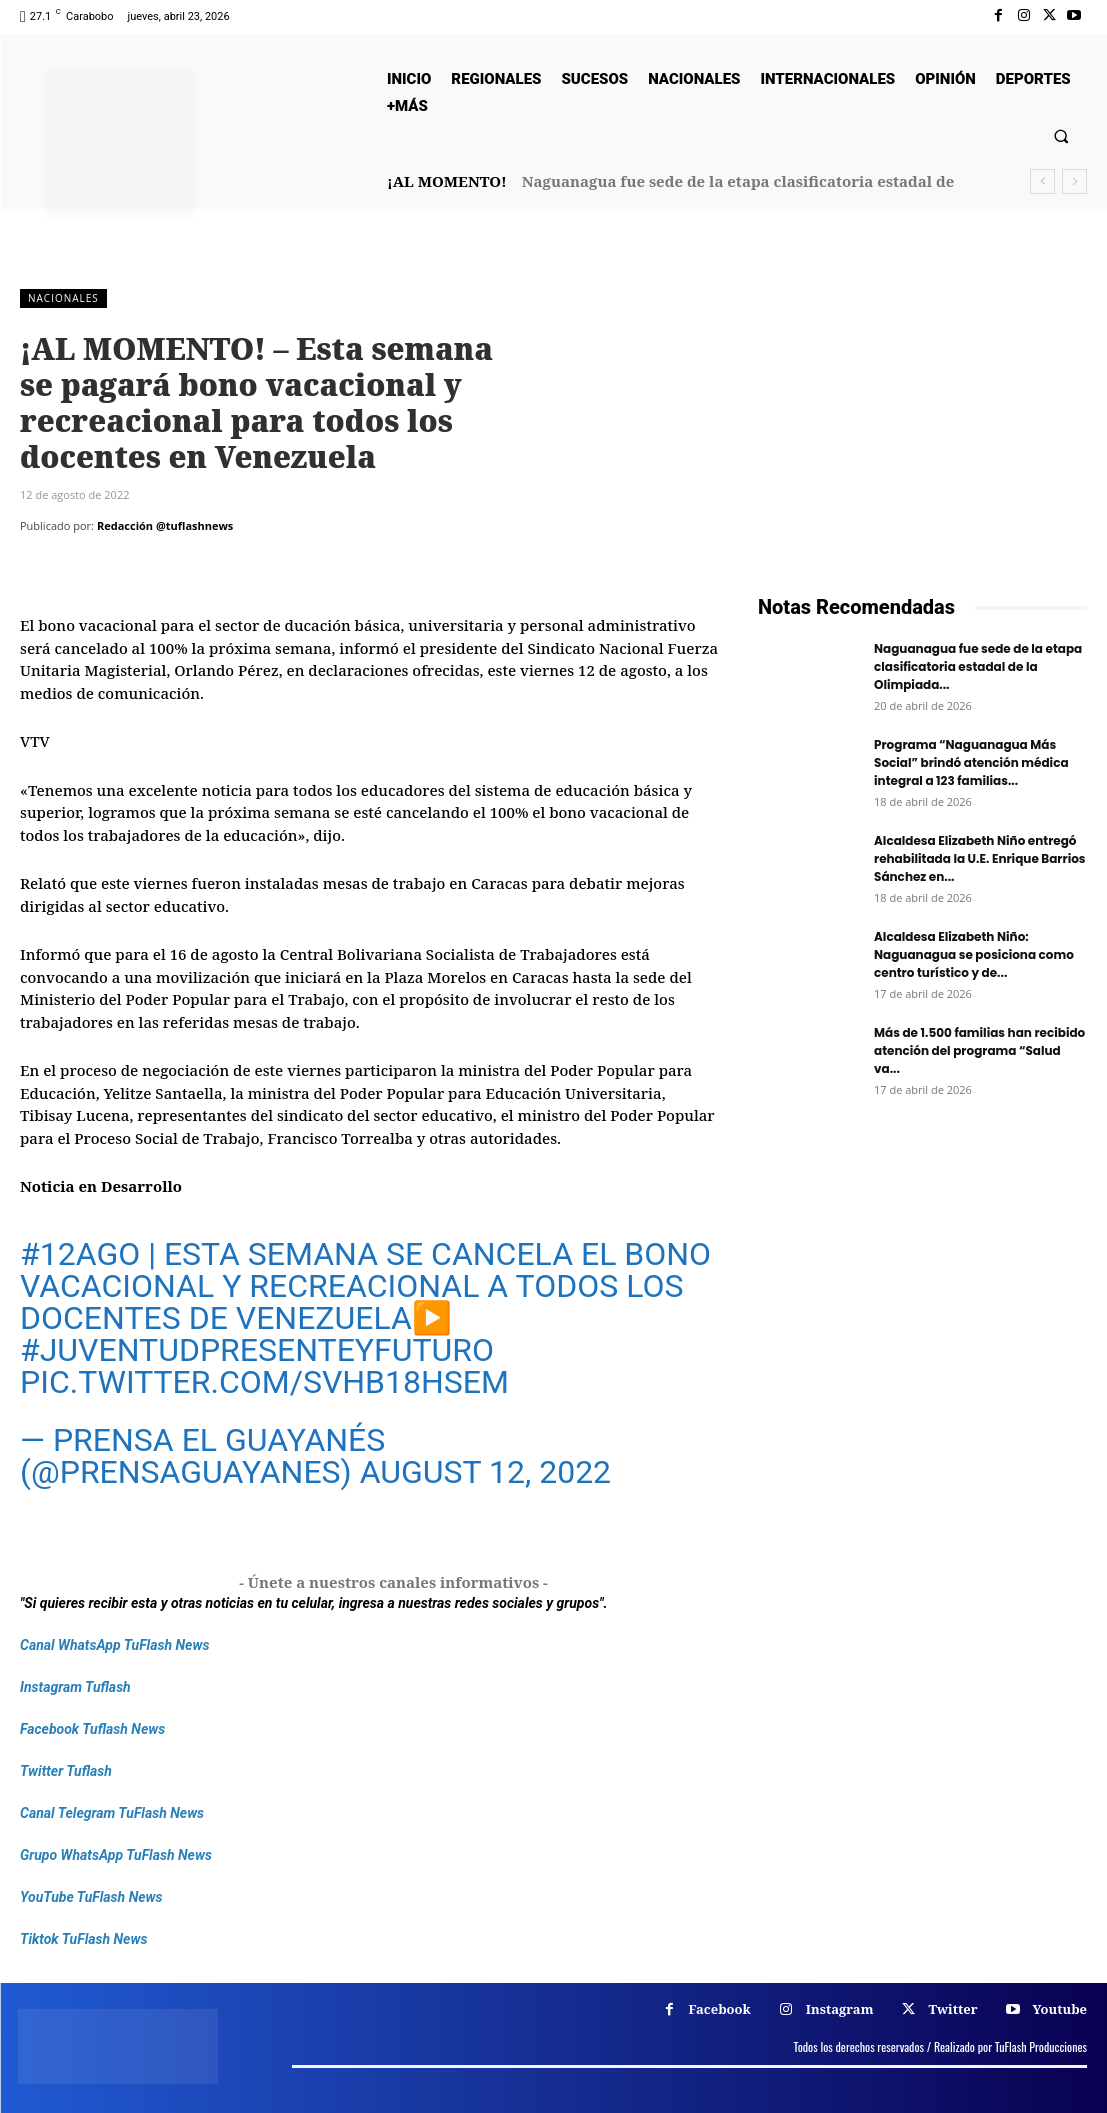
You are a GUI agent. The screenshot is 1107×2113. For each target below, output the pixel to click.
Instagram (840, 2009)
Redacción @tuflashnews (165, 525)
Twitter (952, 2009)
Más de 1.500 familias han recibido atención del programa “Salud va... (979, 1050)
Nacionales (63, 298)
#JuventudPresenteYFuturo (257, 1350)
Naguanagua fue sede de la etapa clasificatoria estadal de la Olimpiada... (978, 666)
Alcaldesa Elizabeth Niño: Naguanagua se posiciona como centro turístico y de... (974, 954)
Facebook (720, 2009)
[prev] (1042, 181)
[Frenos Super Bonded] (922, 1339)
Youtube (1059, 2009)
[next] (1074, 181)
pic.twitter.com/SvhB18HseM (264, 1382)
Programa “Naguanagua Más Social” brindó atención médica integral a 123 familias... (971, 762)
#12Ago (80, 1254)
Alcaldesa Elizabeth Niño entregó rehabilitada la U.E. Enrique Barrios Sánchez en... (980, 858)
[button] (1061, 135)
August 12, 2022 (485, 1472)
